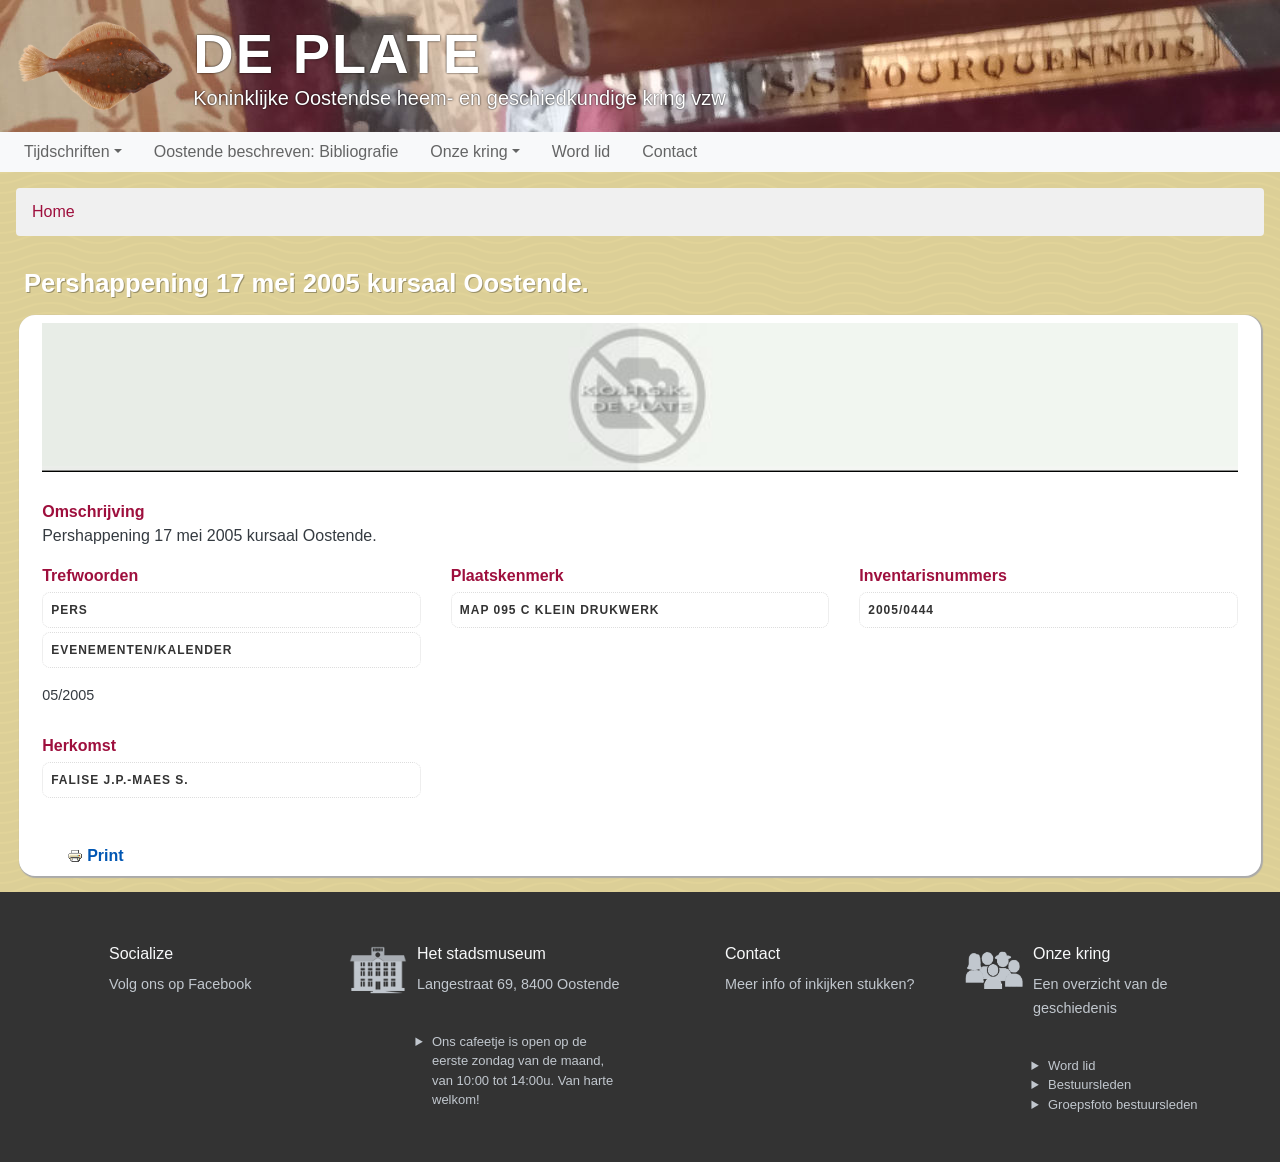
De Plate (337, 53)
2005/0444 (901, 610)
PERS (69, 610)
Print (105, 855)
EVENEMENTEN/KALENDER (141, 650)
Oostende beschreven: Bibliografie (276, 151)
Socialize (141, 953)
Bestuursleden (1089, 1084)
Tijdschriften (67, 151)
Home (53, 211)
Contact (669, 151)
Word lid (581, 151)
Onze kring (468, 151)
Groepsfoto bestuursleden (1123, 1104)
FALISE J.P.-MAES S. (119, 780)
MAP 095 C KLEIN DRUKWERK (560, 610)
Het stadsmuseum (481, 953)
